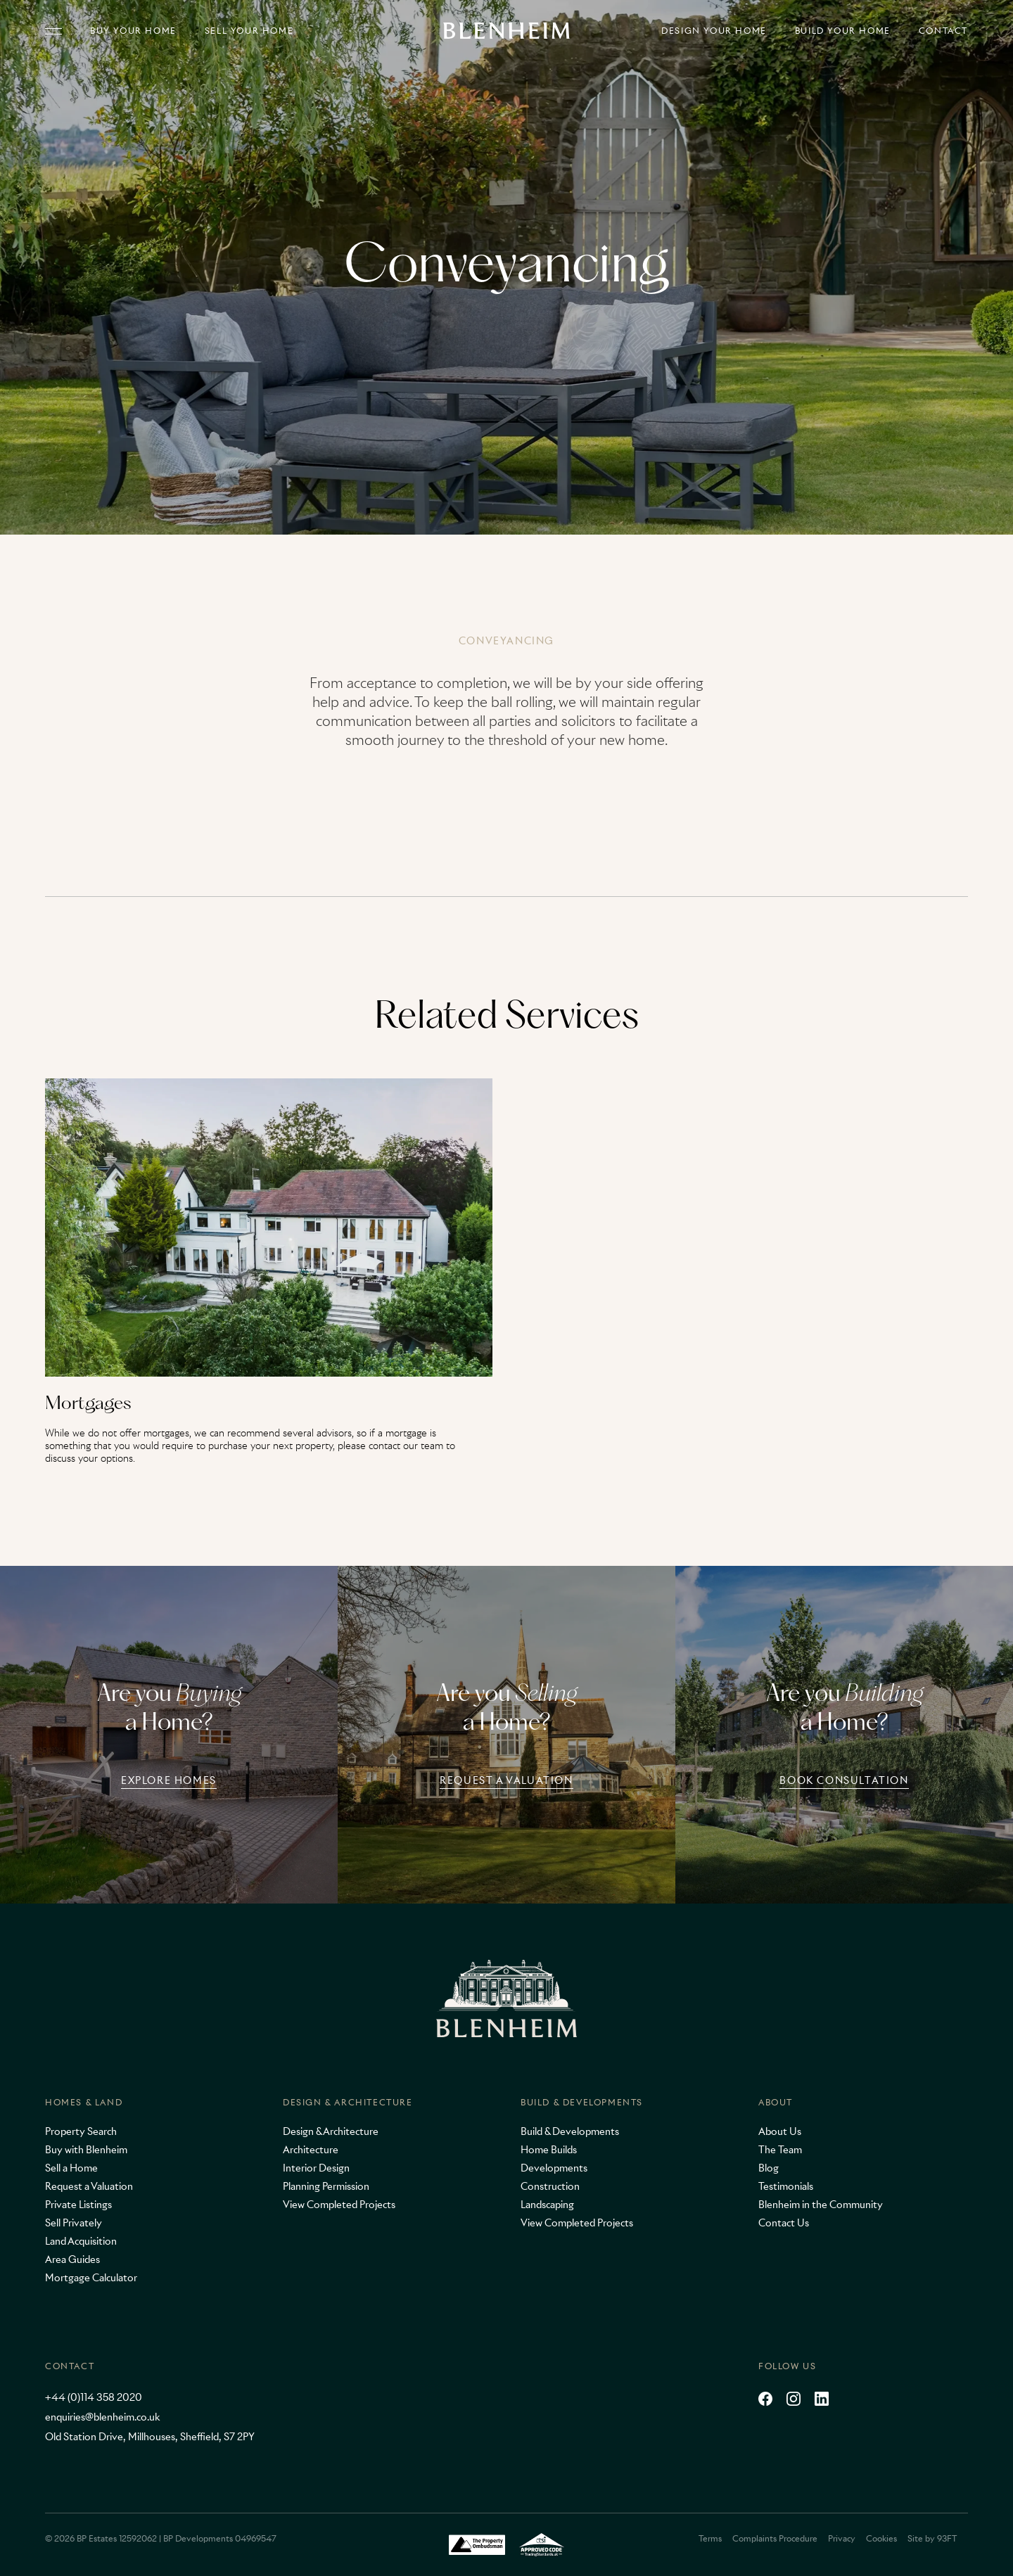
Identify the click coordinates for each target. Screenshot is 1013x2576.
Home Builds (549, 2149)
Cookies (881, 2538)
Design (714, 31)
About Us (779, 2131)
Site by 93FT (932, 2538)
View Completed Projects (339, 2204)
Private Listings (78, 2204)
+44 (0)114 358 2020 (93, 2397)
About (775, 2102)
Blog (768, 2168)
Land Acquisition (81, 2241)
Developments (554, 2168)
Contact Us (783, 2223)
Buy (133, 31)
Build (843, 31)
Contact (943, 31)
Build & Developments (582, 2102)
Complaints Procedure (774, 2538)
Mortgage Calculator (91, 2277)
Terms (710, 2538)
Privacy (841, 2538)
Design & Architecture (348, 2102)
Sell (249, 31)
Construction (550, 2186)
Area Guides (72, 2259)
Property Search (81, 2131)
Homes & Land (83, 2102)
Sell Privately (73, 2223)
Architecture (310, 2149)
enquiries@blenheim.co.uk (102, 2417)
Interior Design (316, 2168)
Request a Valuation (89, 2186)
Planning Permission (326, 2186)
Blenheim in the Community (820, 2204)
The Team (780, 2149)
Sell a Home (71, 2168)
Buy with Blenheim (86, 2149)
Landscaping (547, 2204)
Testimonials (785, 2186)
